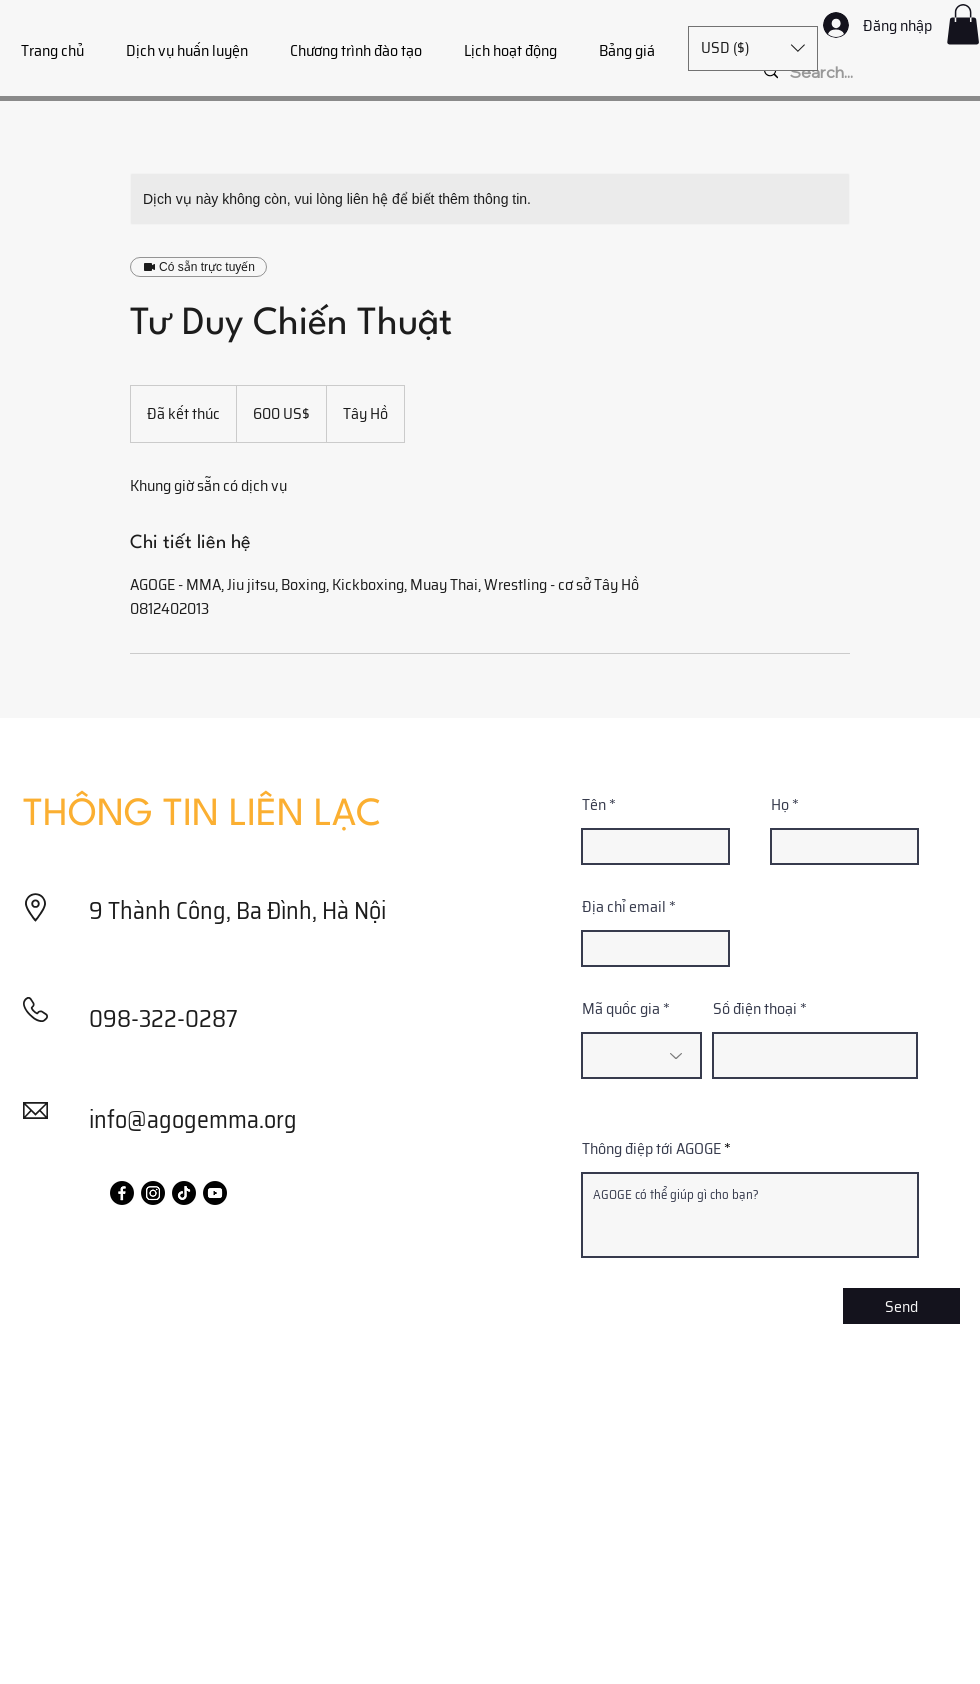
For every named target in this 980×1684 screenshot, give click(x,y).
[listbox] (753, 48)
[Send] (901, 1306)
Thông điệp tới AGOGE (651, 1149)
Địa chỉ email (624, 907)
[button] (963, 24)
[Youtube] (215, 1193)
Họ (780, 805)
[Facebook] (122, 1193)
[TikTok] (184, 1193)
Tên (594, 805)
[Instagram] (153, 1193)
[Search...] (864, 72)
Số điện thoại (755, 1009)
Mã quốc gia (621, 1009)
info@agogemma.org (193, 1120)
